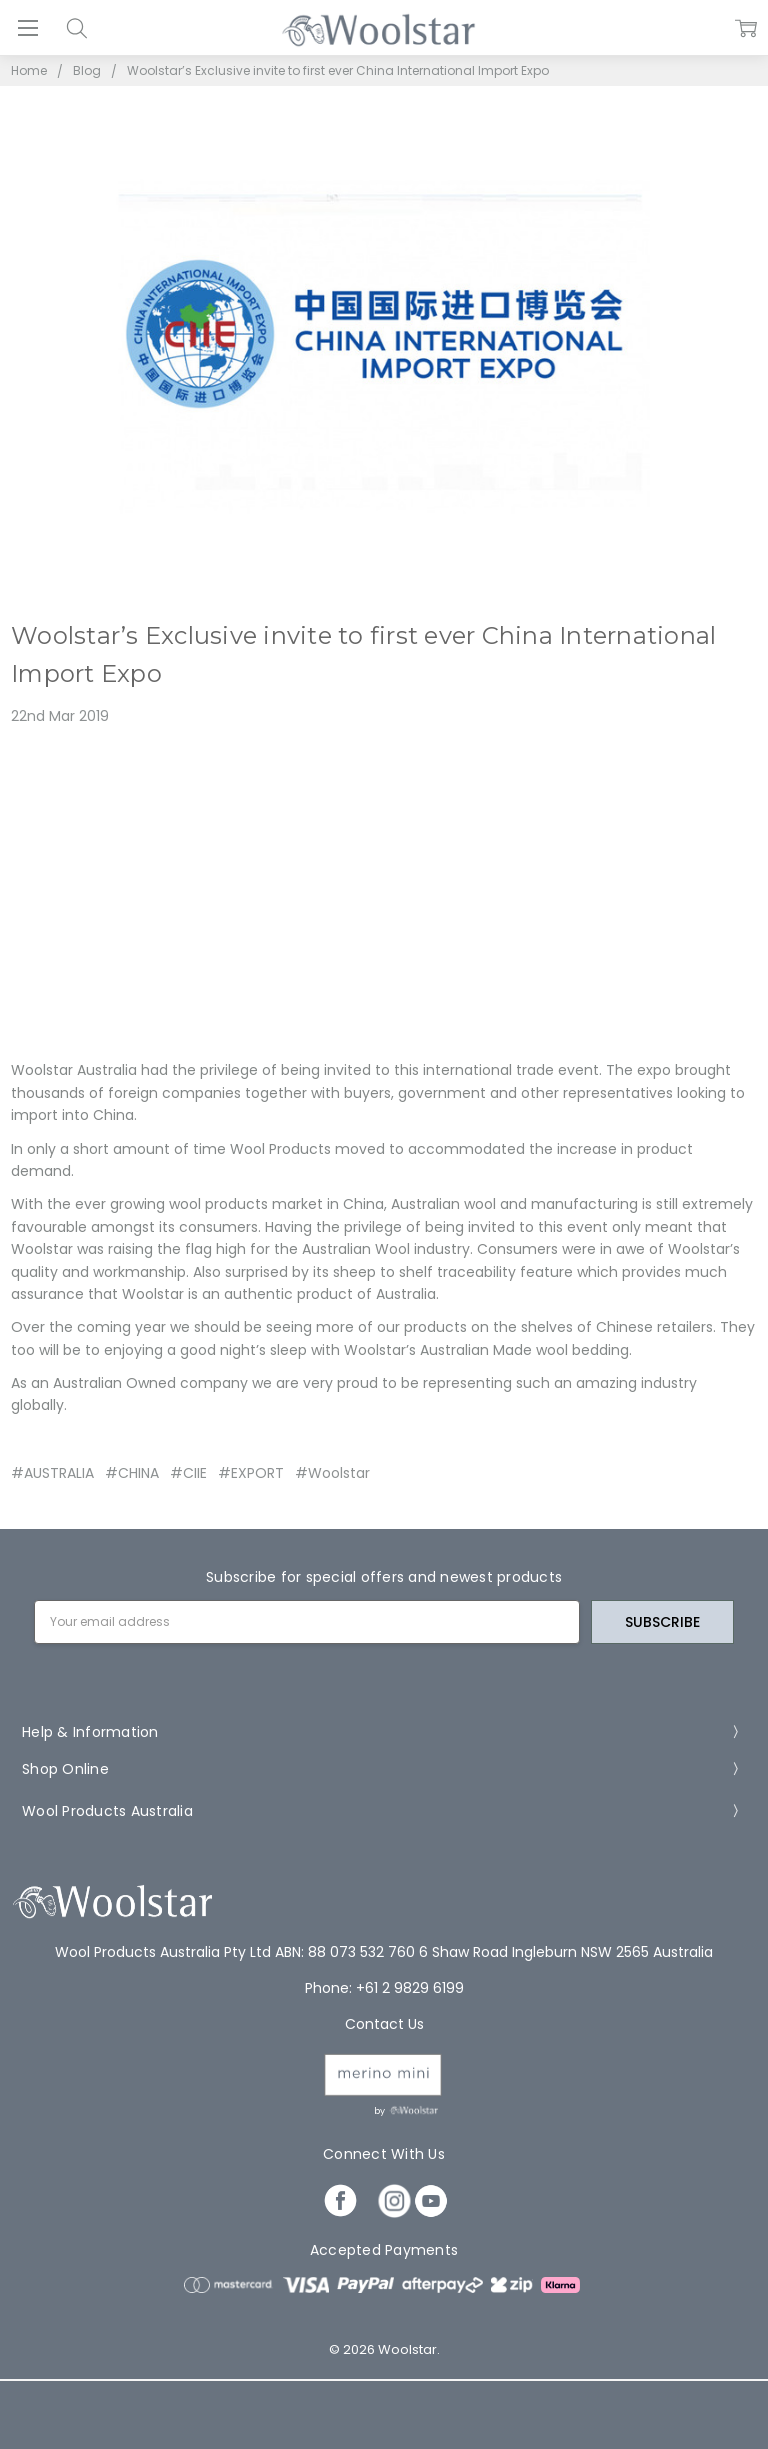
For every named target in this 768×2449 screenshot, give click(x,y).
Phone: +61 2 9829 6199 (384, 1988)
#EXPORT (251, 1473)
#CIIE (188, 1473)
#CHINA (132, 1473)
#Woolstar (332, 1473)
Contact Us (384, 2024)
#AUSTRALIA (52, 1473)
